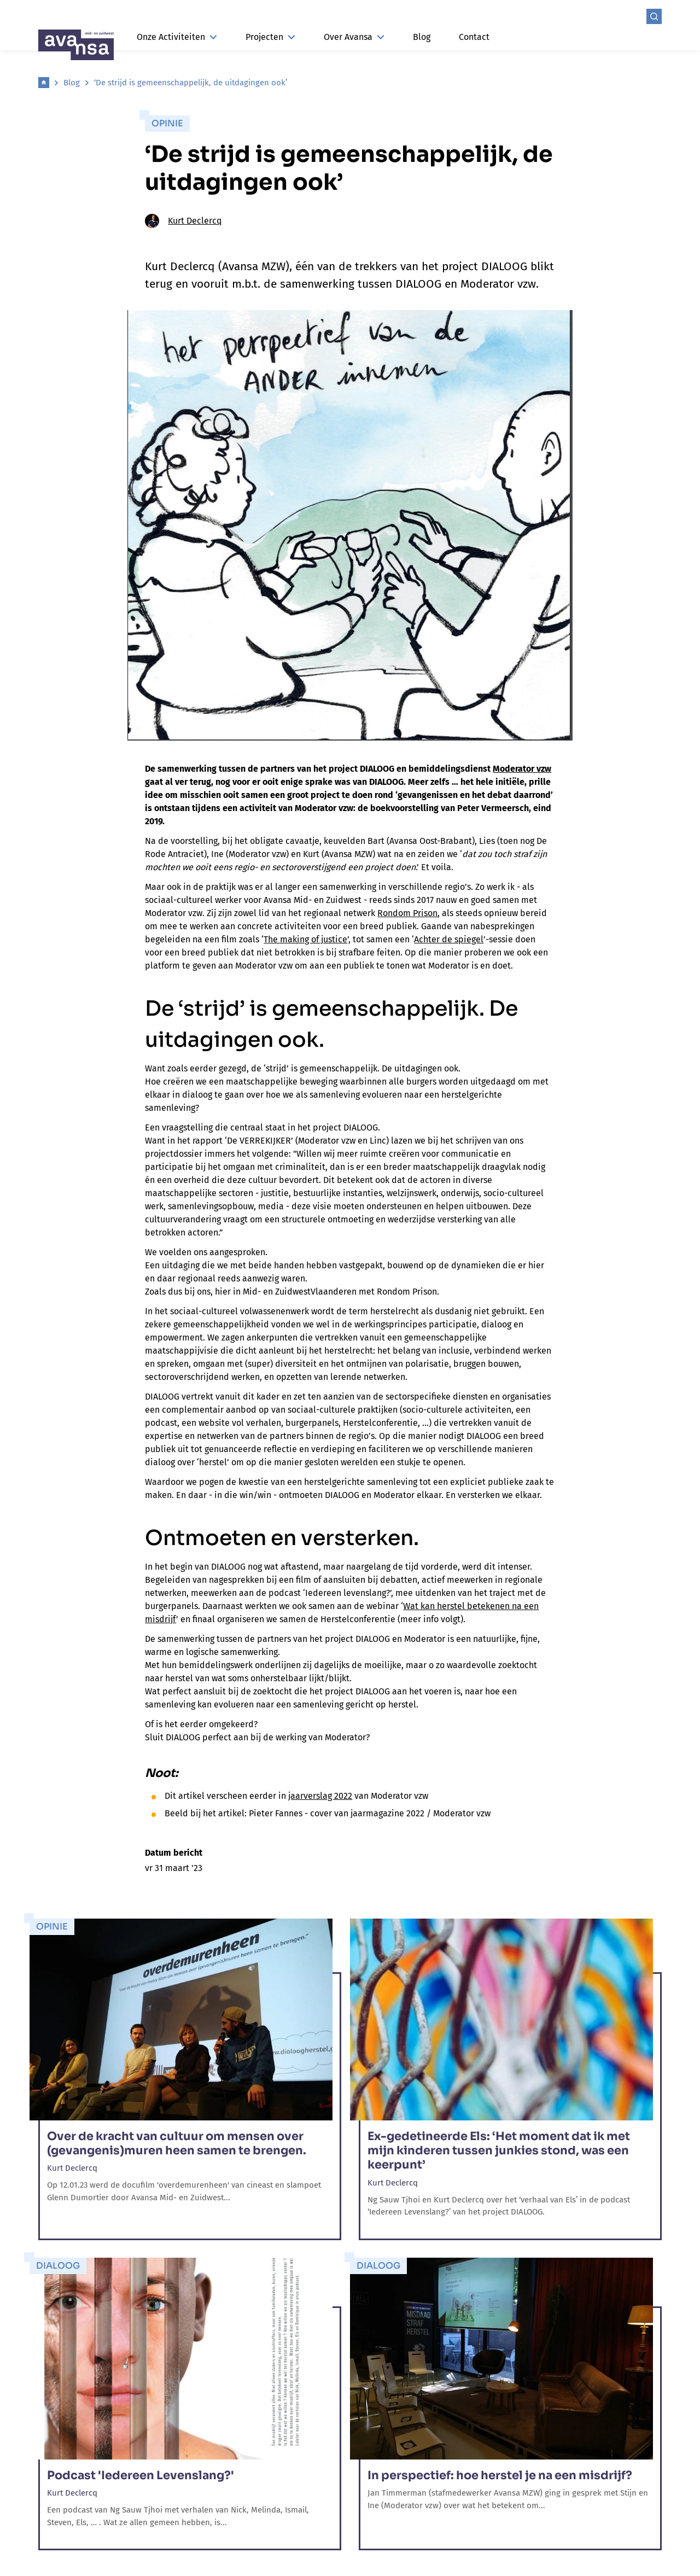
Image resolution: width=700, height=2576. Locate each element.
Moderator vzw (522, 769)
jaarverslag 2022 (320, 1796)
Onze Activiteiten (177, 37)
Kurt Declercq (183, 221)
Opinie (167, 123)
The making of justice (305, 939)
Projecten (270, 37)
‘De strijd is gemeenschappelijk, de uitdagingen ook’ (190, 83)
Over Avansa (354, 37)
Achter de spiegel (448, 939)
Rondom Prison (407, 913)
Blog (421, 37)
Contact (474, 37)
